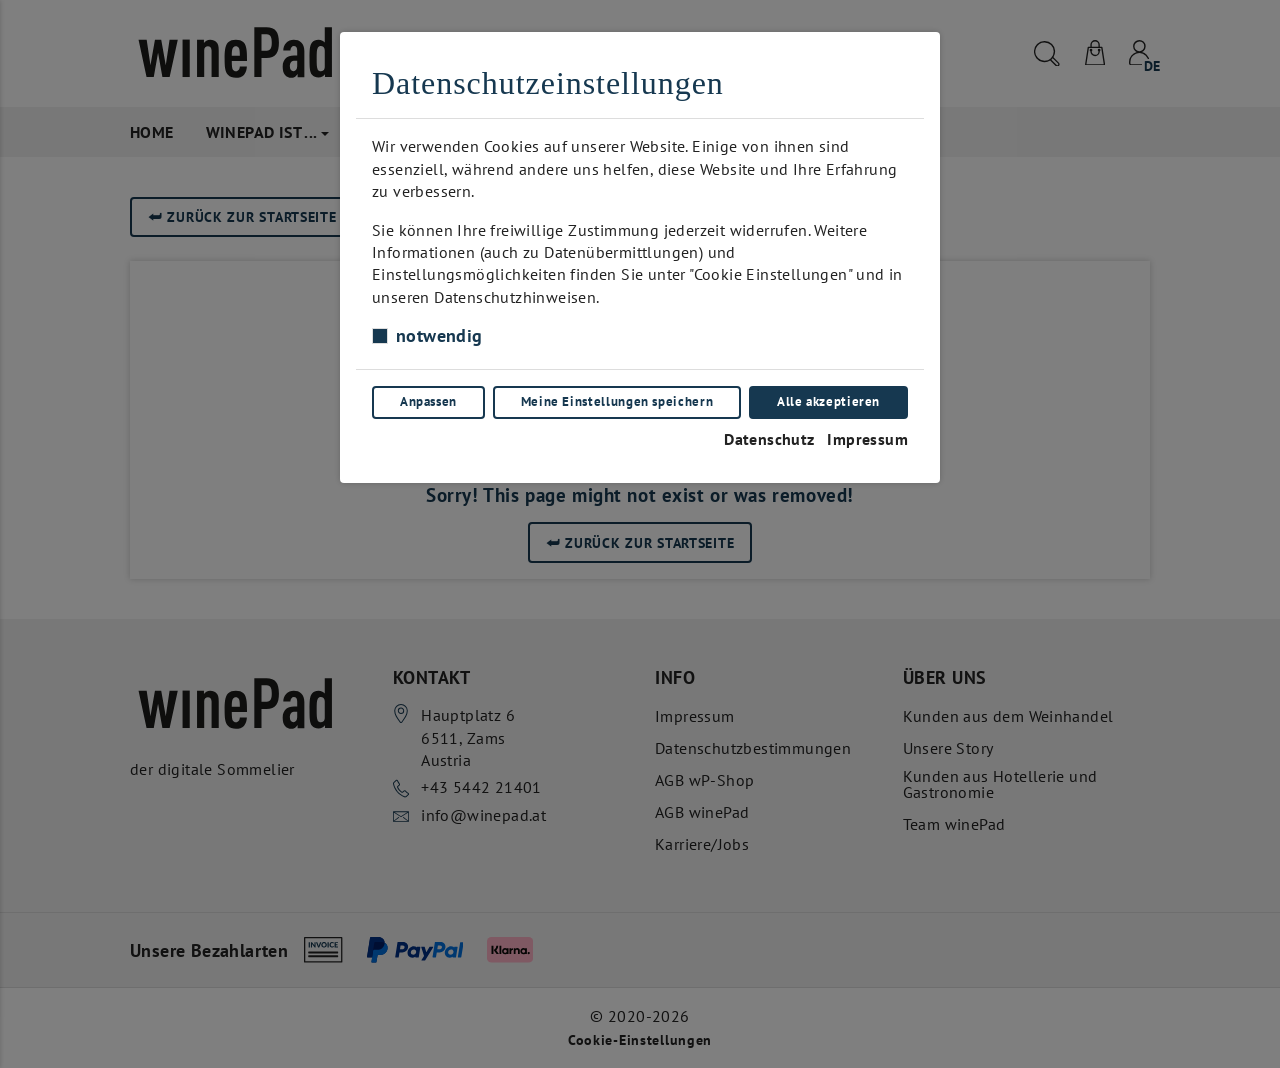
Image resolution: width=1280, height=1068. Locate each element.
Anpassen (428, 401)
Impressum (867, 439)
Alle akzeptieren (828, 401)
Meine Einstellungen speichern (617, 401)
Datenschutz (769, 439)
